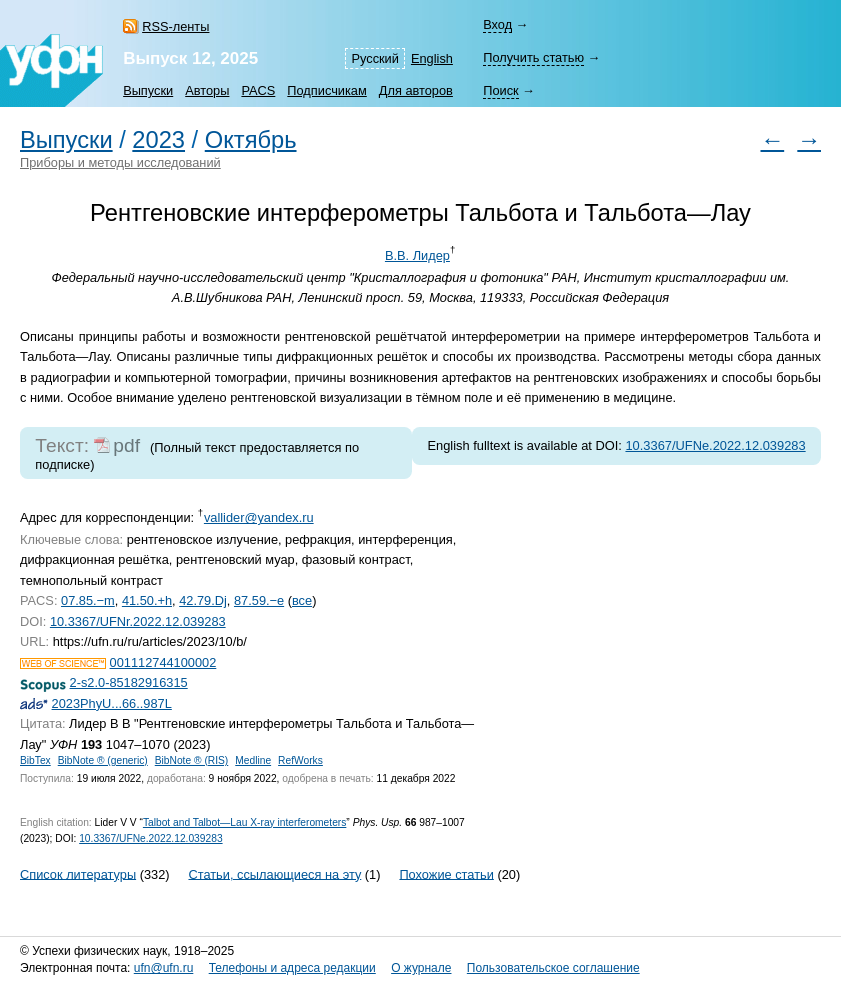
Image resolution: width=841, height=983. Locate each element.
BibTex (35, 760)
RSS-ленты (175, 26)
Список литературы (78, 873)
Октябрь (251, 140)
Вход (497, 24)
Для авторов (416, 90)
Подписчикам (326, 90)
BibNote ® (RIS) (192, 760)
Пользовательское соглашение (553, 968)
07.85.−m (88, 600)
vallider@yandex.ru (259, 517)
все (302, 600)
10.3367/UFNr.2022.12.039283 (138, 621)
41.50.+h (147, 600)
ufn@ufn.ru (164, 968)
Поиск (500, 90)
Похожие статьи (446, 873)
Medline (253, 760)
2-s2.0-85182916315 (129, 682)
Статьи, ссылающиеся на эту (274, 873)
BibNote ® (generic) (103, 760)
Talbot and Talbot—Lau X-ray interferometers (244, 822)
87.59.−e (259, 600)
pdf (126, 445)
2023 (158, 140)
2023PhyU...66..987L (112, 703)
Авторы (207, 90)
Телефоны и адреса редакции (292, 968)
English (432, 58)
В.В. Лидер (417, 255)
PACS (258, 90)
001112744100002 (163, 662)
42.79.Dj (203, 600)
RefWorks (300, 760)
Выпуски (148, 90)
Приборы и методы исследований (120, 162)
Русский (374, 58)
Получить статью (533, 57)
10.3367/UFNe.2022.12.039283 (715, 445)
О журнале (421, 968)
